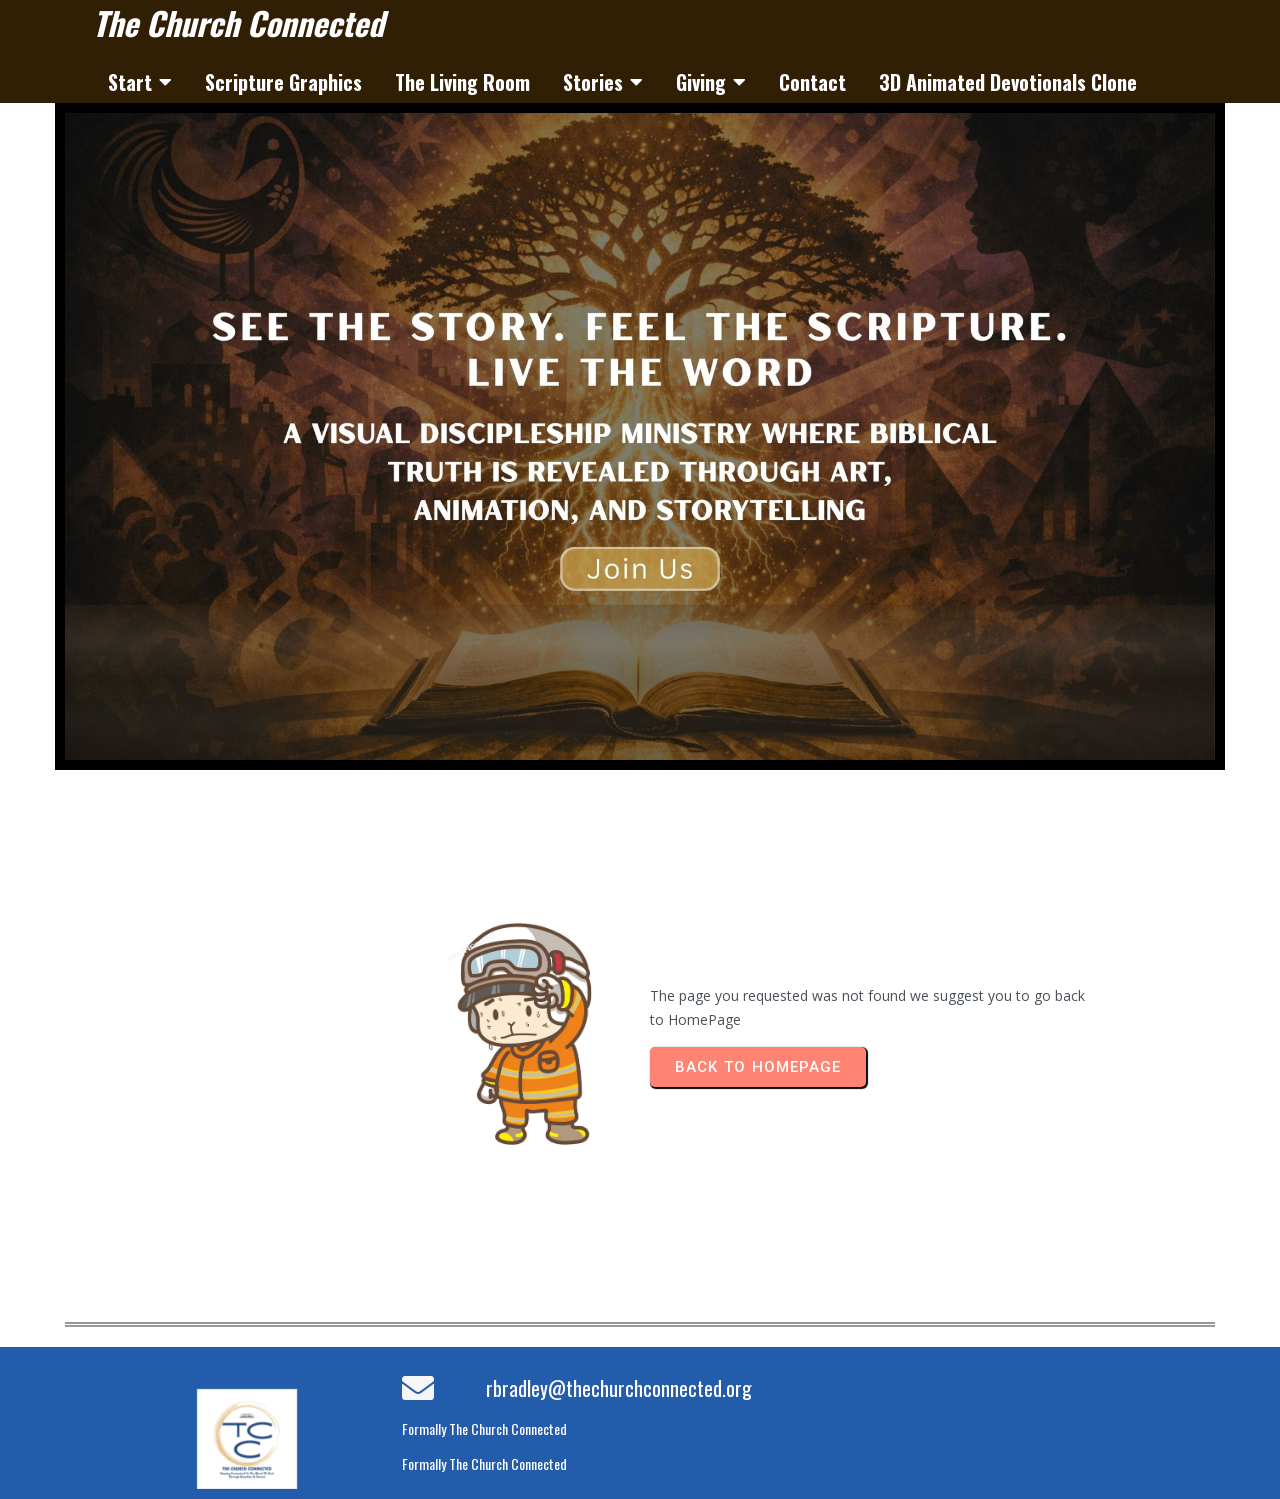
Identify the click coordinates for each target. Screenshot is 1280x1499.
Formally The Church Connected (484, 1428)
